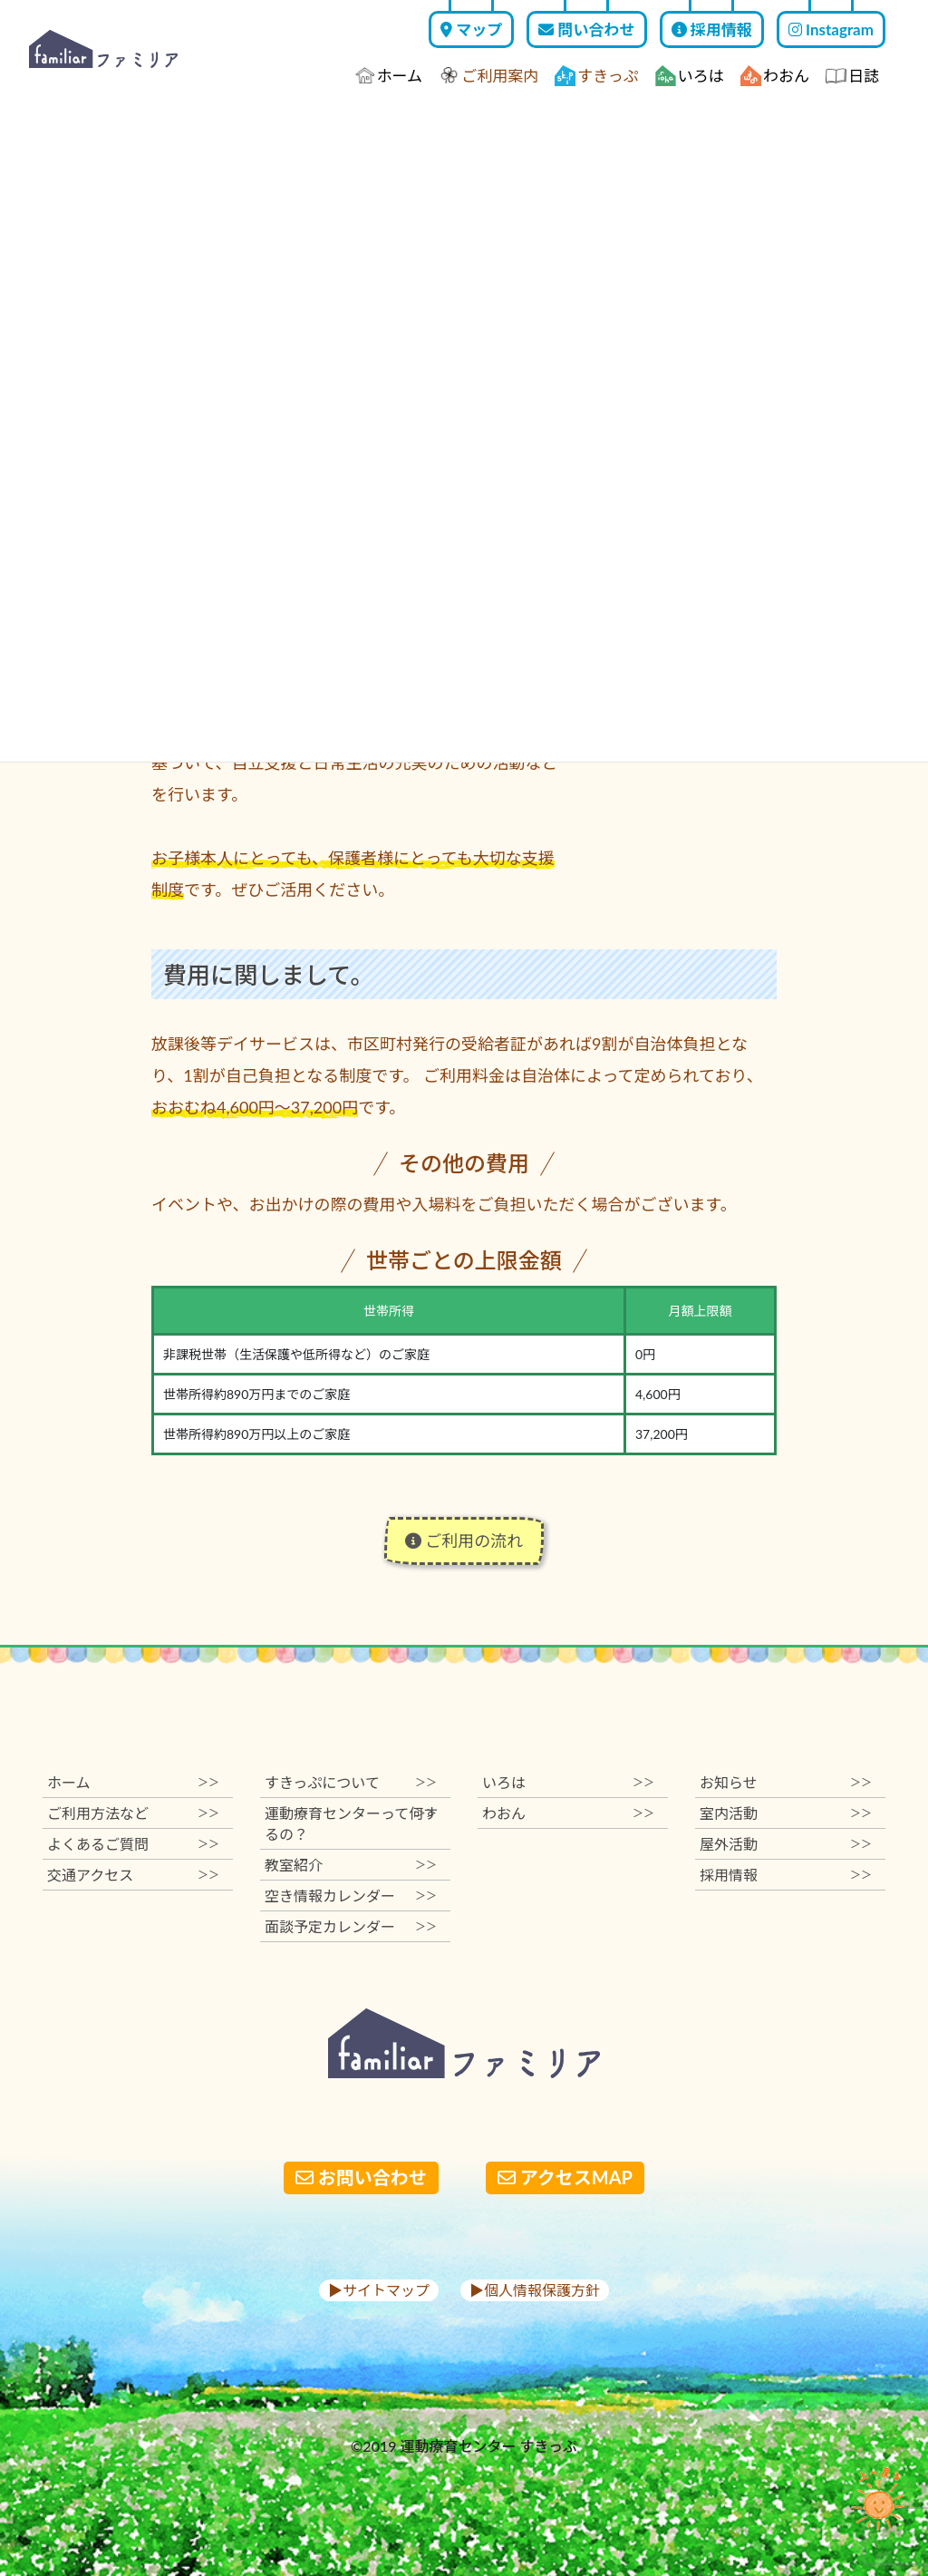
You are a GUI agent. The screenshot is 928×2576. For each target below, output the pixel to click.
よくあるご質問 (133, 1843)
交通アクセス (133, 1874)
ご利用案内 (488, 75)
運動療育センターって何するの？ (351, 1822)
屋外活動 (786, 1843)
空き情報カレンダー (351, 1895)
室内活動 (786, 1813)
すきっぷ (596, 75)
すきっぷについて (351, 1782)
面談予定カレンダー (351, 1926)
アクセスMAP (565, 2177)
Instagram (831, 29)
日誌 (852, 75)
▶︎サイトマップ (379, 2290)
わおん (774, 75)
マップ (471, 29)
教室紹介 (351, 1864)
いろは (689, 75)
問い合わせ (586, 29)
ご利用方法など (133, 1813)
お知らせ (786, 1782)
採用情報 (712, 29)
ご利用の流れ (464, 1540)
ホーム (388, 75)
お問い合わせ (361, 2177)
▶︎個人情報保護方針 (534, 2290)
